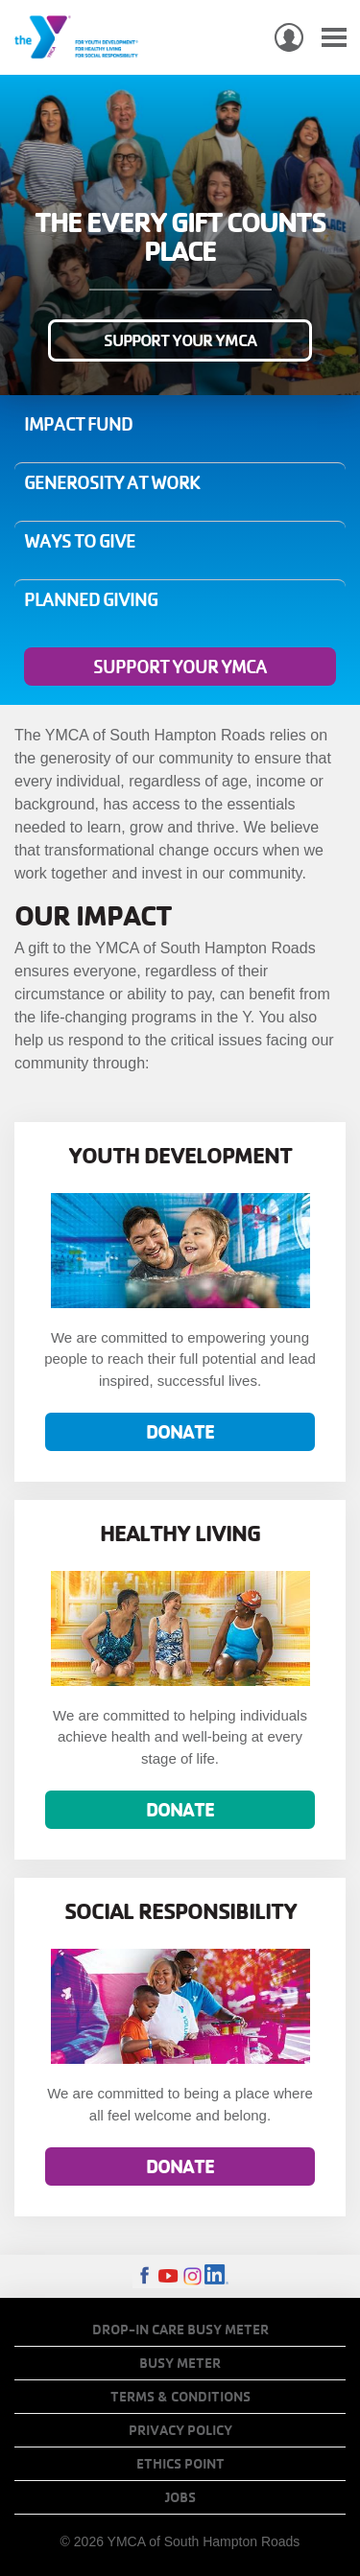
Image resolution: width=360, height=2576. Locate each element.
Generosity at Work (112, 482)
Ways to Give (79, 540)
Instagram (192, 2276)
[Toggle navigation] (334, 37)
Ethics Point (180, 2463)
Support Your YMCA (180, 340)
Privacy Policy (180, 2430)
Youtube (168, 2276)
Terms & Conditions (180, 2396)
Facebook (144, 2276)
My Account (289, 37)
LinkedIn (216, 2276)
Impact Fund (78, 423)
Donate (180, 1431)
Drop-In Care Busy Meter (180, 2329)
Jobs (180, 2497)
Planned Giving (90, 599)
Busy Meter (180, 2363)
